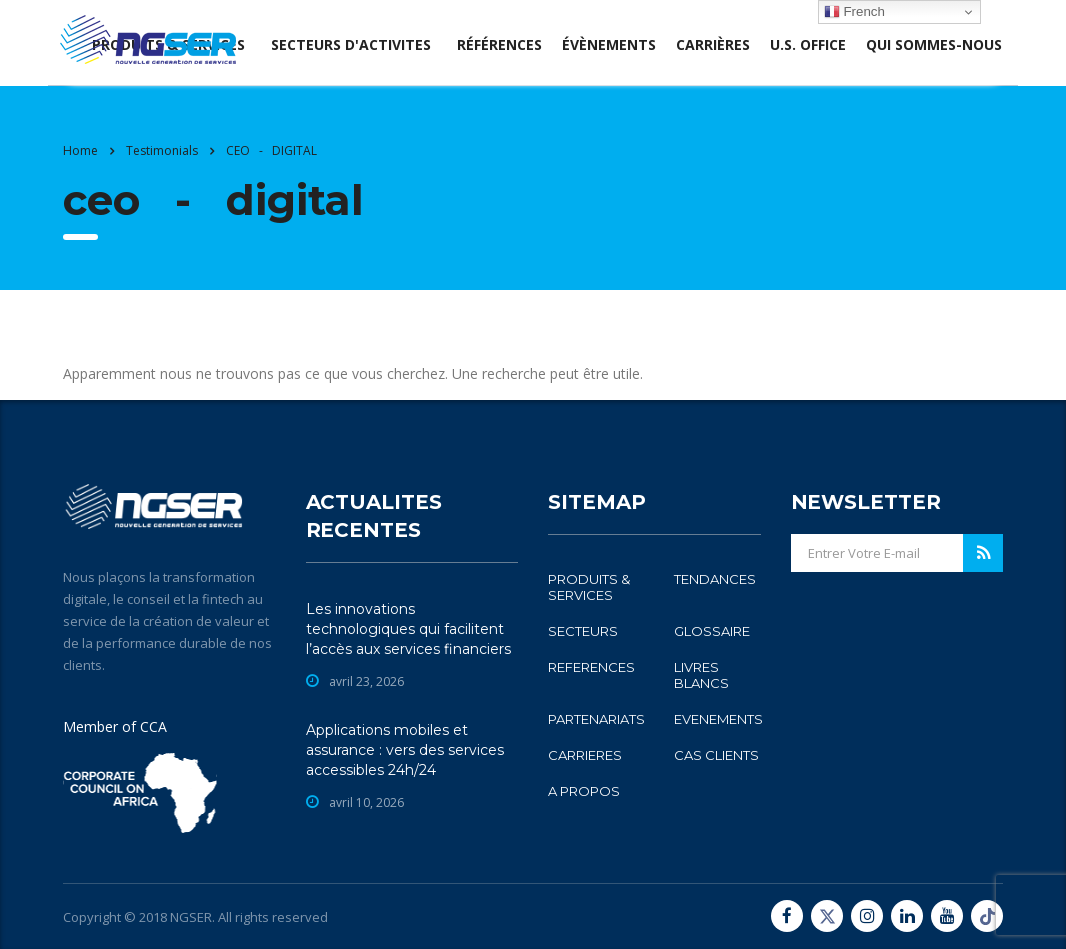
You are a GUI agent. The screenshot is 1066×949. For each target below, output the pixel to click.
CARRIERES (585, 755)
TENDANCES (715, 579)
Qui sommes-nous (934, 44)
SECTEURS (583, 631)
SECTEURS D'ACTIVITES (351, 44)
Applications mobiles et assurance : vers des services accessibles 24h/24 (405, 750)
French (854, 12)
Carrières (713, 44)
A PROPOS (584, 791)
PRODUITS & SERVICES (589, 587)
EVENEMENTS (718, 719)
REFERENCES (591, 667)
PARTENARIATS (596, 719)
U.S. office (808, 44)
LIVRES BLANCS (701, 675)
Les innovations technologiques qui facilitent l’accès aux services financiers (408, 629)
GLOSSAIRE (712, 631)
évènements (609, 44)
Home (80, 150)
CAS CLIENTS (716, 755)
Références (499, 44)
